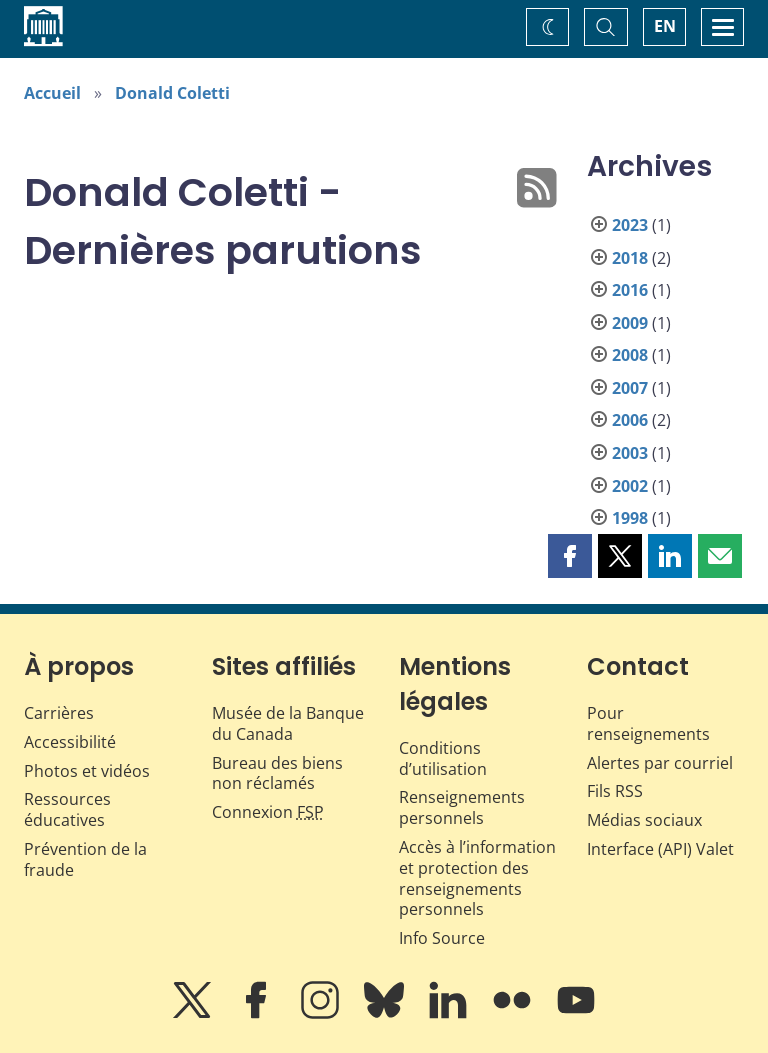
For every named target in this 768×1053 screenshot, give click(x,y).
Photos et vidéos (87, 771)
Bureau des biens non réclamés (277, 773)
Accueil (52, 93)
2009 (630, 323)
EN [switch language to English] (665, 26)
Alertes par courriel (660, 763)
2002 (630, 486)
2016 (630, 290)
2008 (630, 355)
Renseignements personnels (462, 807)
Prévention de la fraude (85, 859)
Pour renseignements (648, 723)
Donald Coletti (172, 93)
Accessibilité (70, 742)
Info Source (442, 938)
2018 (630, 258)
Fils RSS (615, 791)
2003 (630, 453)
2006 (630, 420)
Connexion (268, 812)
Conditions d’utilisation (443, 758)
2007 (630, 388)
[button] (570, 556)
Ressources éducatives (67, 809)
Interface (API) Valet (660, 849)
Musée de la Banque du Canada (288, 723)
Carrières (59, 713)
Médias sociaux (644, 820)
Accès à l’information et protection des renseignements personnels (477, 878)
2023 (630, 225)
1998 (630, 518)
